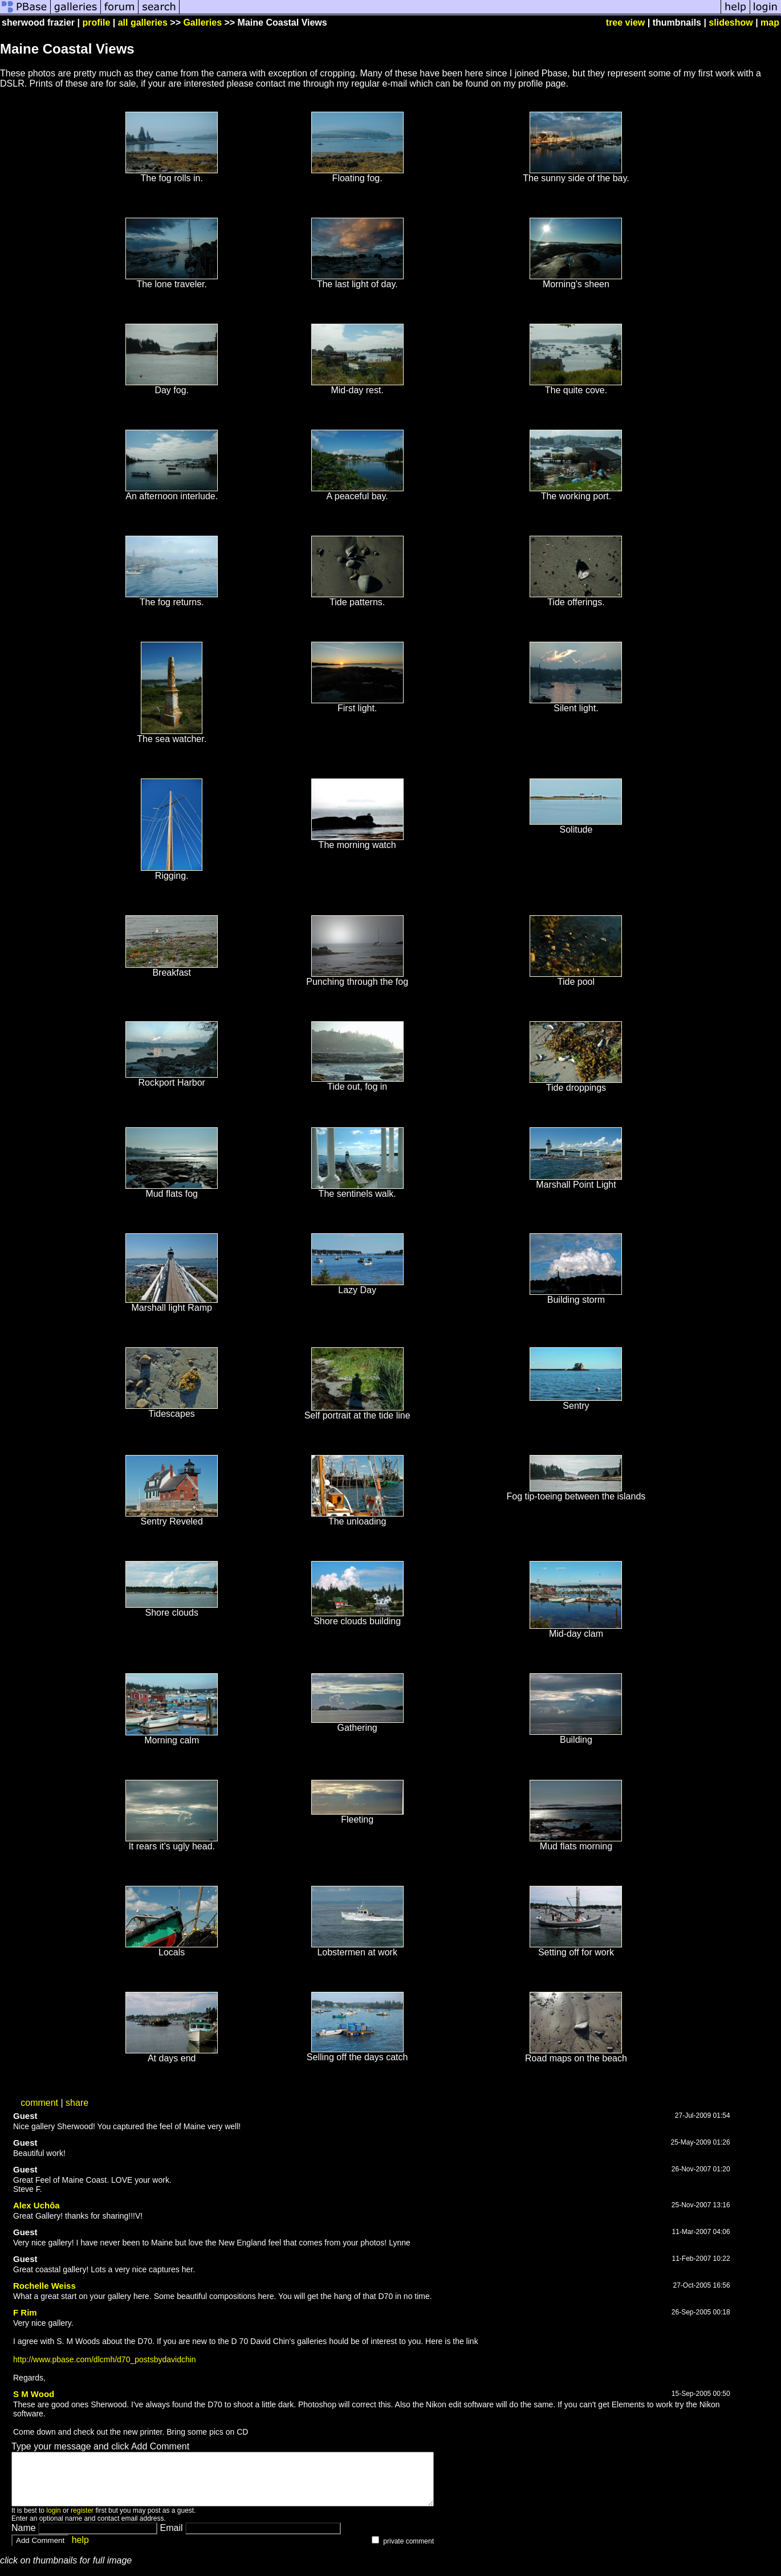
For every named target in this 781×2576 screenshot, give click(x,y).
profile (96, 22)
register (82, 2521)
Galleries (202, 22)
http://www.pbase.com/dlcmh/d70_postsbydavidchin (104, 2359)
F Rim (25, 2312)
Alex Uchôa (36, 2205)
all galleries (143, 22)
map (769, 22)
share (77, 2103)
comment (39, 2103)
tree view (625, 22)
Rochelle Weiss (44, 2285)
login (53, 2521)
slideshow (730, 22)
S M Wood (33, 2394)
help (80, 2550)
